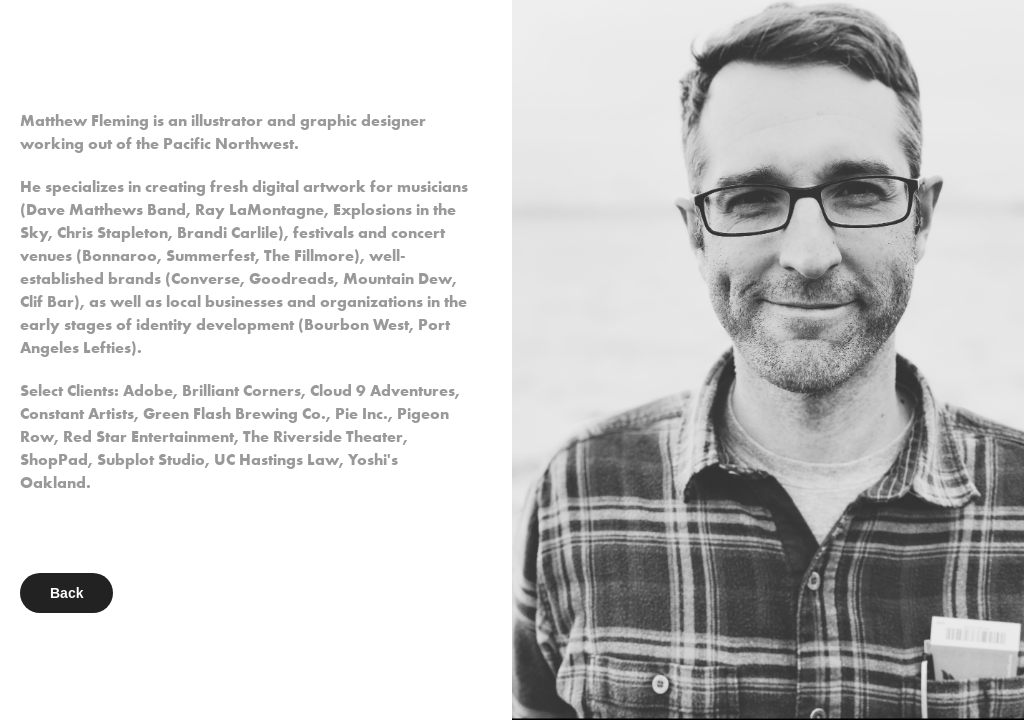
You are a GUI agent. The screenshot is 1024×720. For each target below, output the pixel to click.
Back (66, 593)
